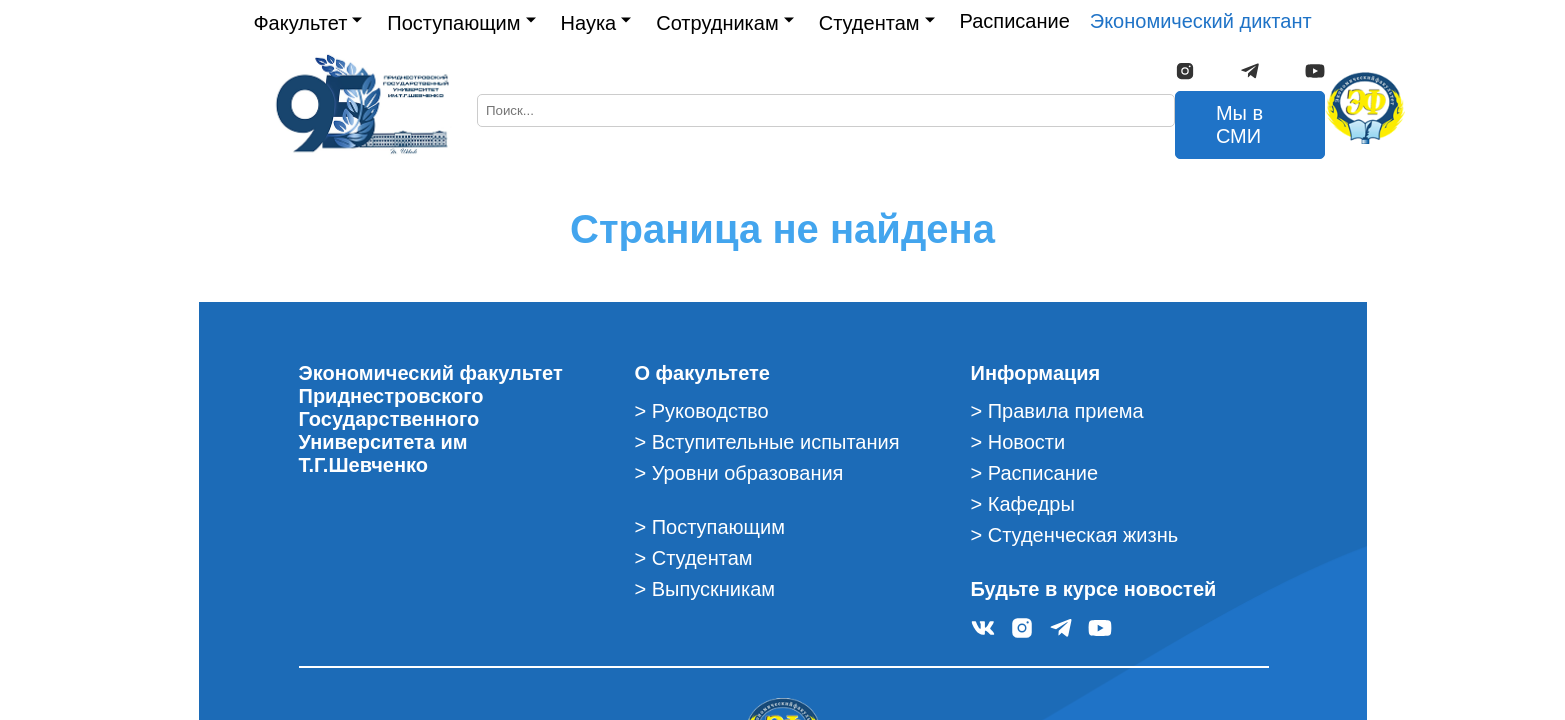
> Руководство (702, 411)
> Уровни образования (739, 473)
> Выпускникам (705, 589)
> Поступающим (710, 527)
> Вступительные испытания (767, 442)
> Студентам (694, 558)
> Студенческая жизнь (1075, 535)
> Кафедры (1023, 504)
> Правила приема (1057, 411)
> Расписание (1035, 473)
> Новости (1018, 442)
